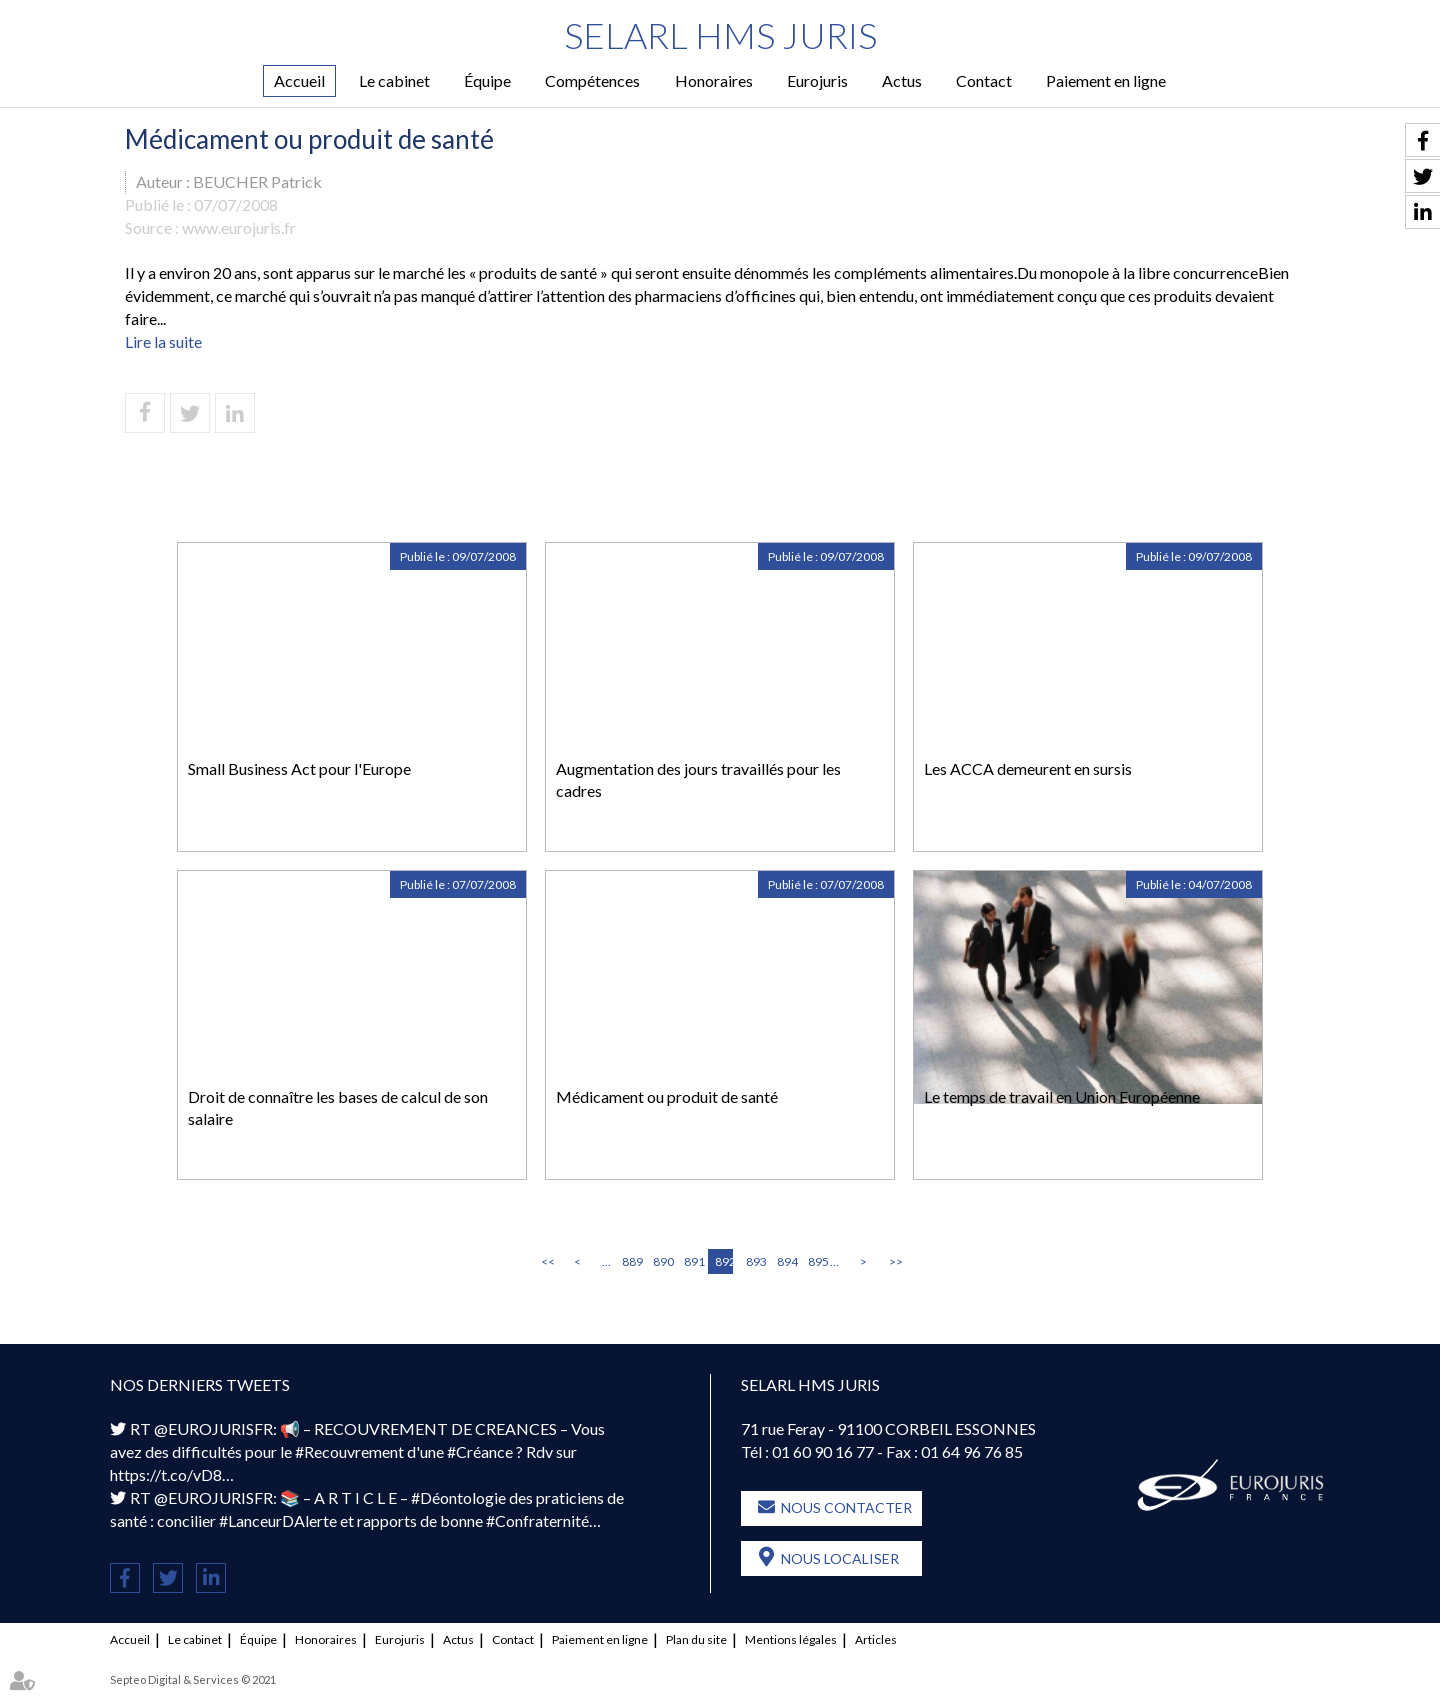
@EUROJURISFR (213, 1428)
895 (817, 1261)
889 (631, 1261)
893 (755, 1261)
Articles (876, 1639)
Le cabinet (394, 80)
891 (693, 1261)
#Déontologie (458, 1497)
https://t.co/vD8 (166, 1474)
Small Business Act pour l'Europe (299, 768)
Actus (902, 80)
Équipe (487, 80)
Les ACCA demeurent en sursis (1028, 768)
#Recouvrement (349, 1451)
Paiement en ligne (1106, 80)
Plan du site (696, 1639)
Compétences (592, 80)
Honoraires (714, 80)
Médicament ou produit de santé (667, 1096)
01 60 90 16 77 (823, 1451)
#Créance (480, 1451)
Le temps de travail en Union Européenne (1062, 1096)
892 (724, 1261)
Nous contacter (846, 1507)
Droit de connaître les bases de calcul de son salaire (338, 1108)
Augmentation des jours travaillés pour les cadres (698, 780)
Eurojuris (817, 80)
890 (662, 1261)
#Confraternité (537, 1520)
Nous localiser (840, 1558)
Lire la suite (163, 341)
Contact (984, 80)
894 (786, 1261)
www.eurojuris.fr (239, 227)
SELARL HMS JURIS (720, 35)
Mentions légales (791, 1639)
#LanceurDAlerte (278, 1520)
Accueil (299, 80)
